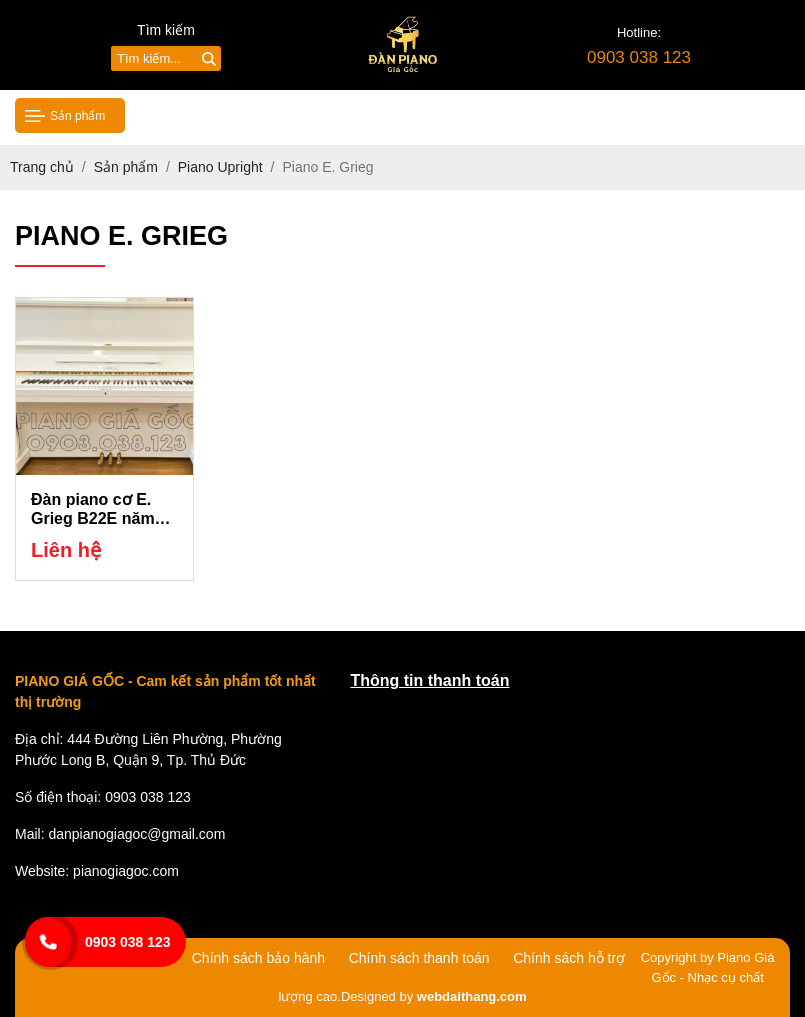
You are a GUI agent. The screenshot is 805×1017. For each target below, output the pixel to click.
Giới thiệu (287, 114)
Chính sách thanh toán (419, 958)
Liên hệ (690, 114)
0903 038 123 (128, 942)
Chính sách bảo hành (258, 958)
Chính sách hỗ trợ (569, 958)
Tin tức (492, 114)
